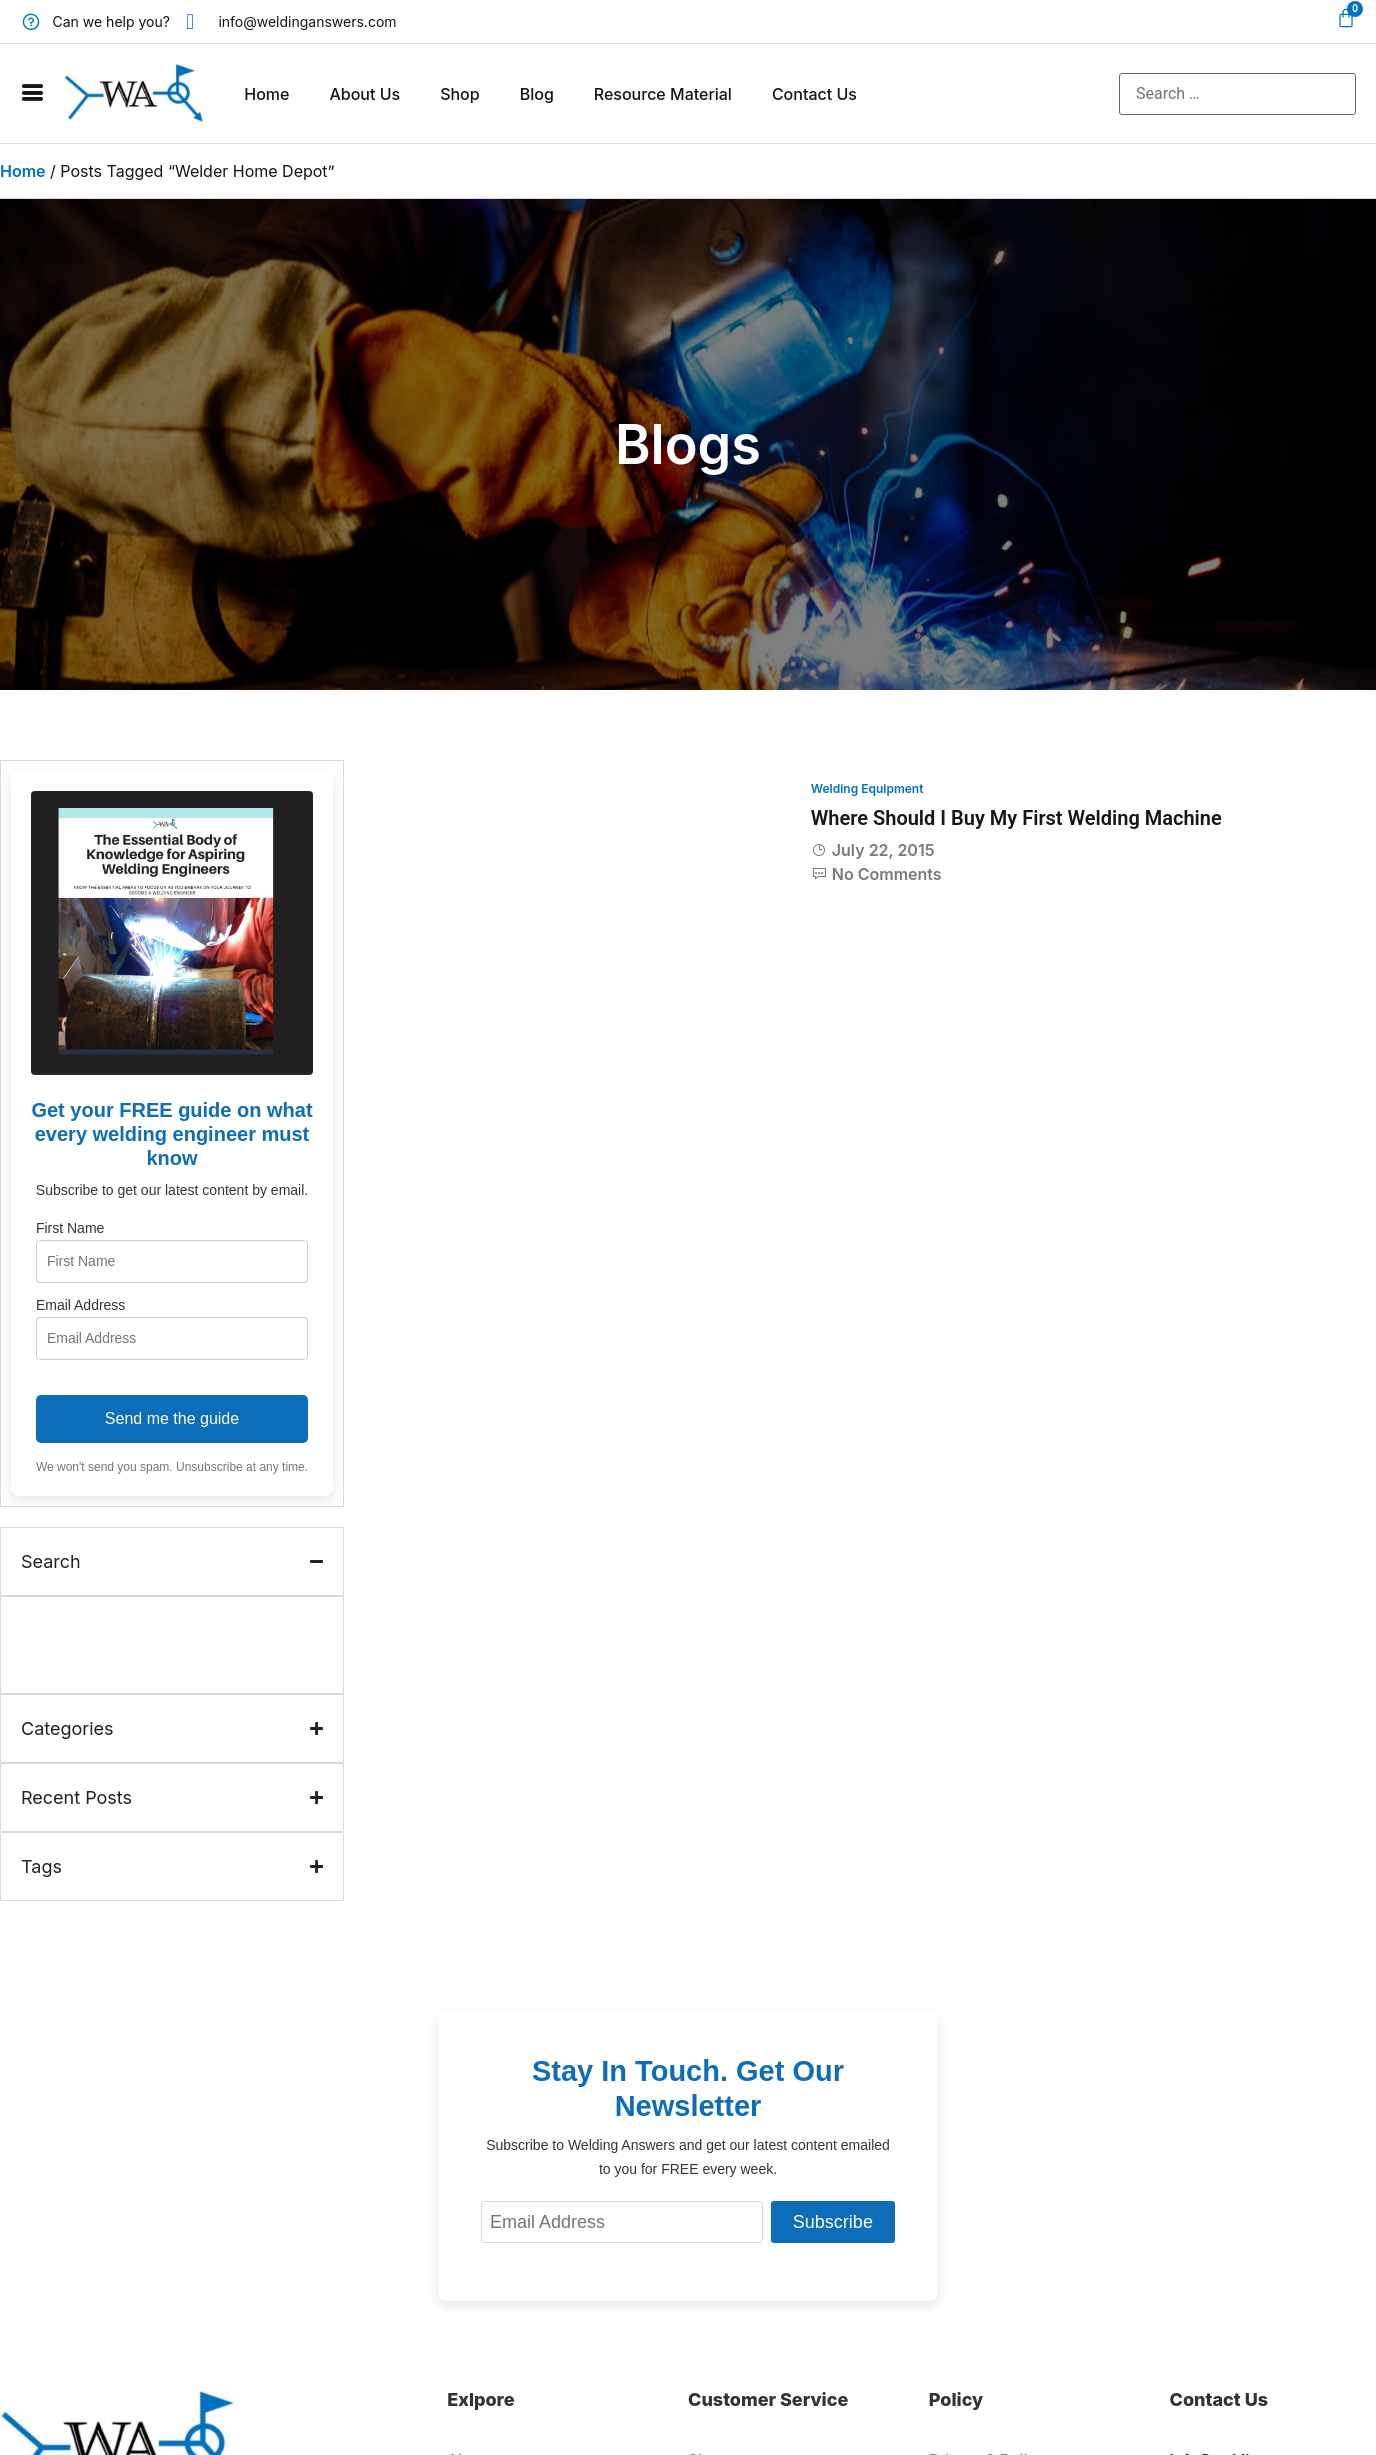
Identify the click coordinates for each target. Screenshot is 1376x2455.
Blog (537, 94)
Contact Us (814, 94)
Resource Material (663, 94)
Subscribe (833, 2222)
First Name (70, 1228)
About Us (364, 94)
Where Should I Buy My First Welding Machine (1016, 818)
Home (266, 94)
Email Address (80, 1305)
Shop (460, 94)
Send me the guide (172, 1418)
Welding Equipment (867, 788)
